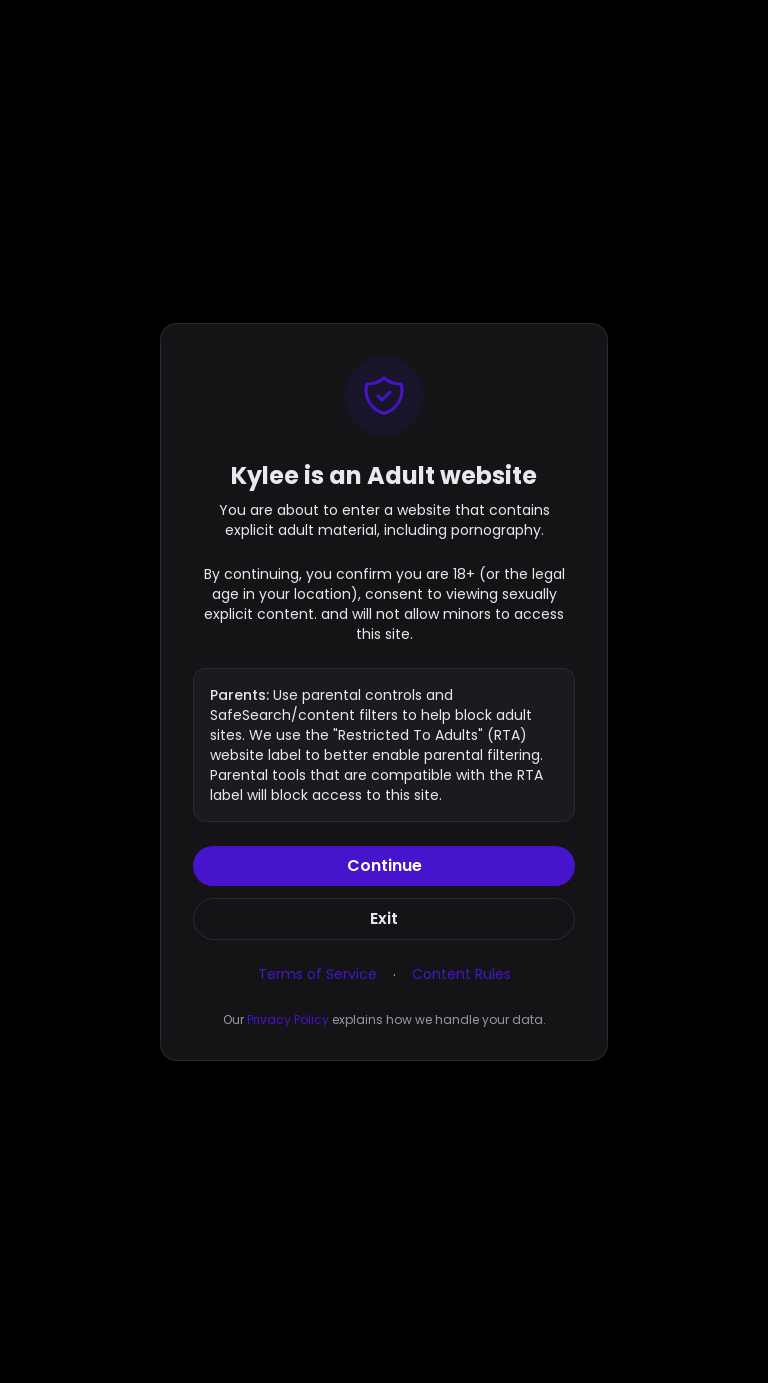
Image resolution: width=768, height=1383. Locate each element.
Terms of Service (317, 974)
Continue (384, 865)
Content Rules (461, 974)
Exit (384, 918)
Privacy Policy (288, 1019)
